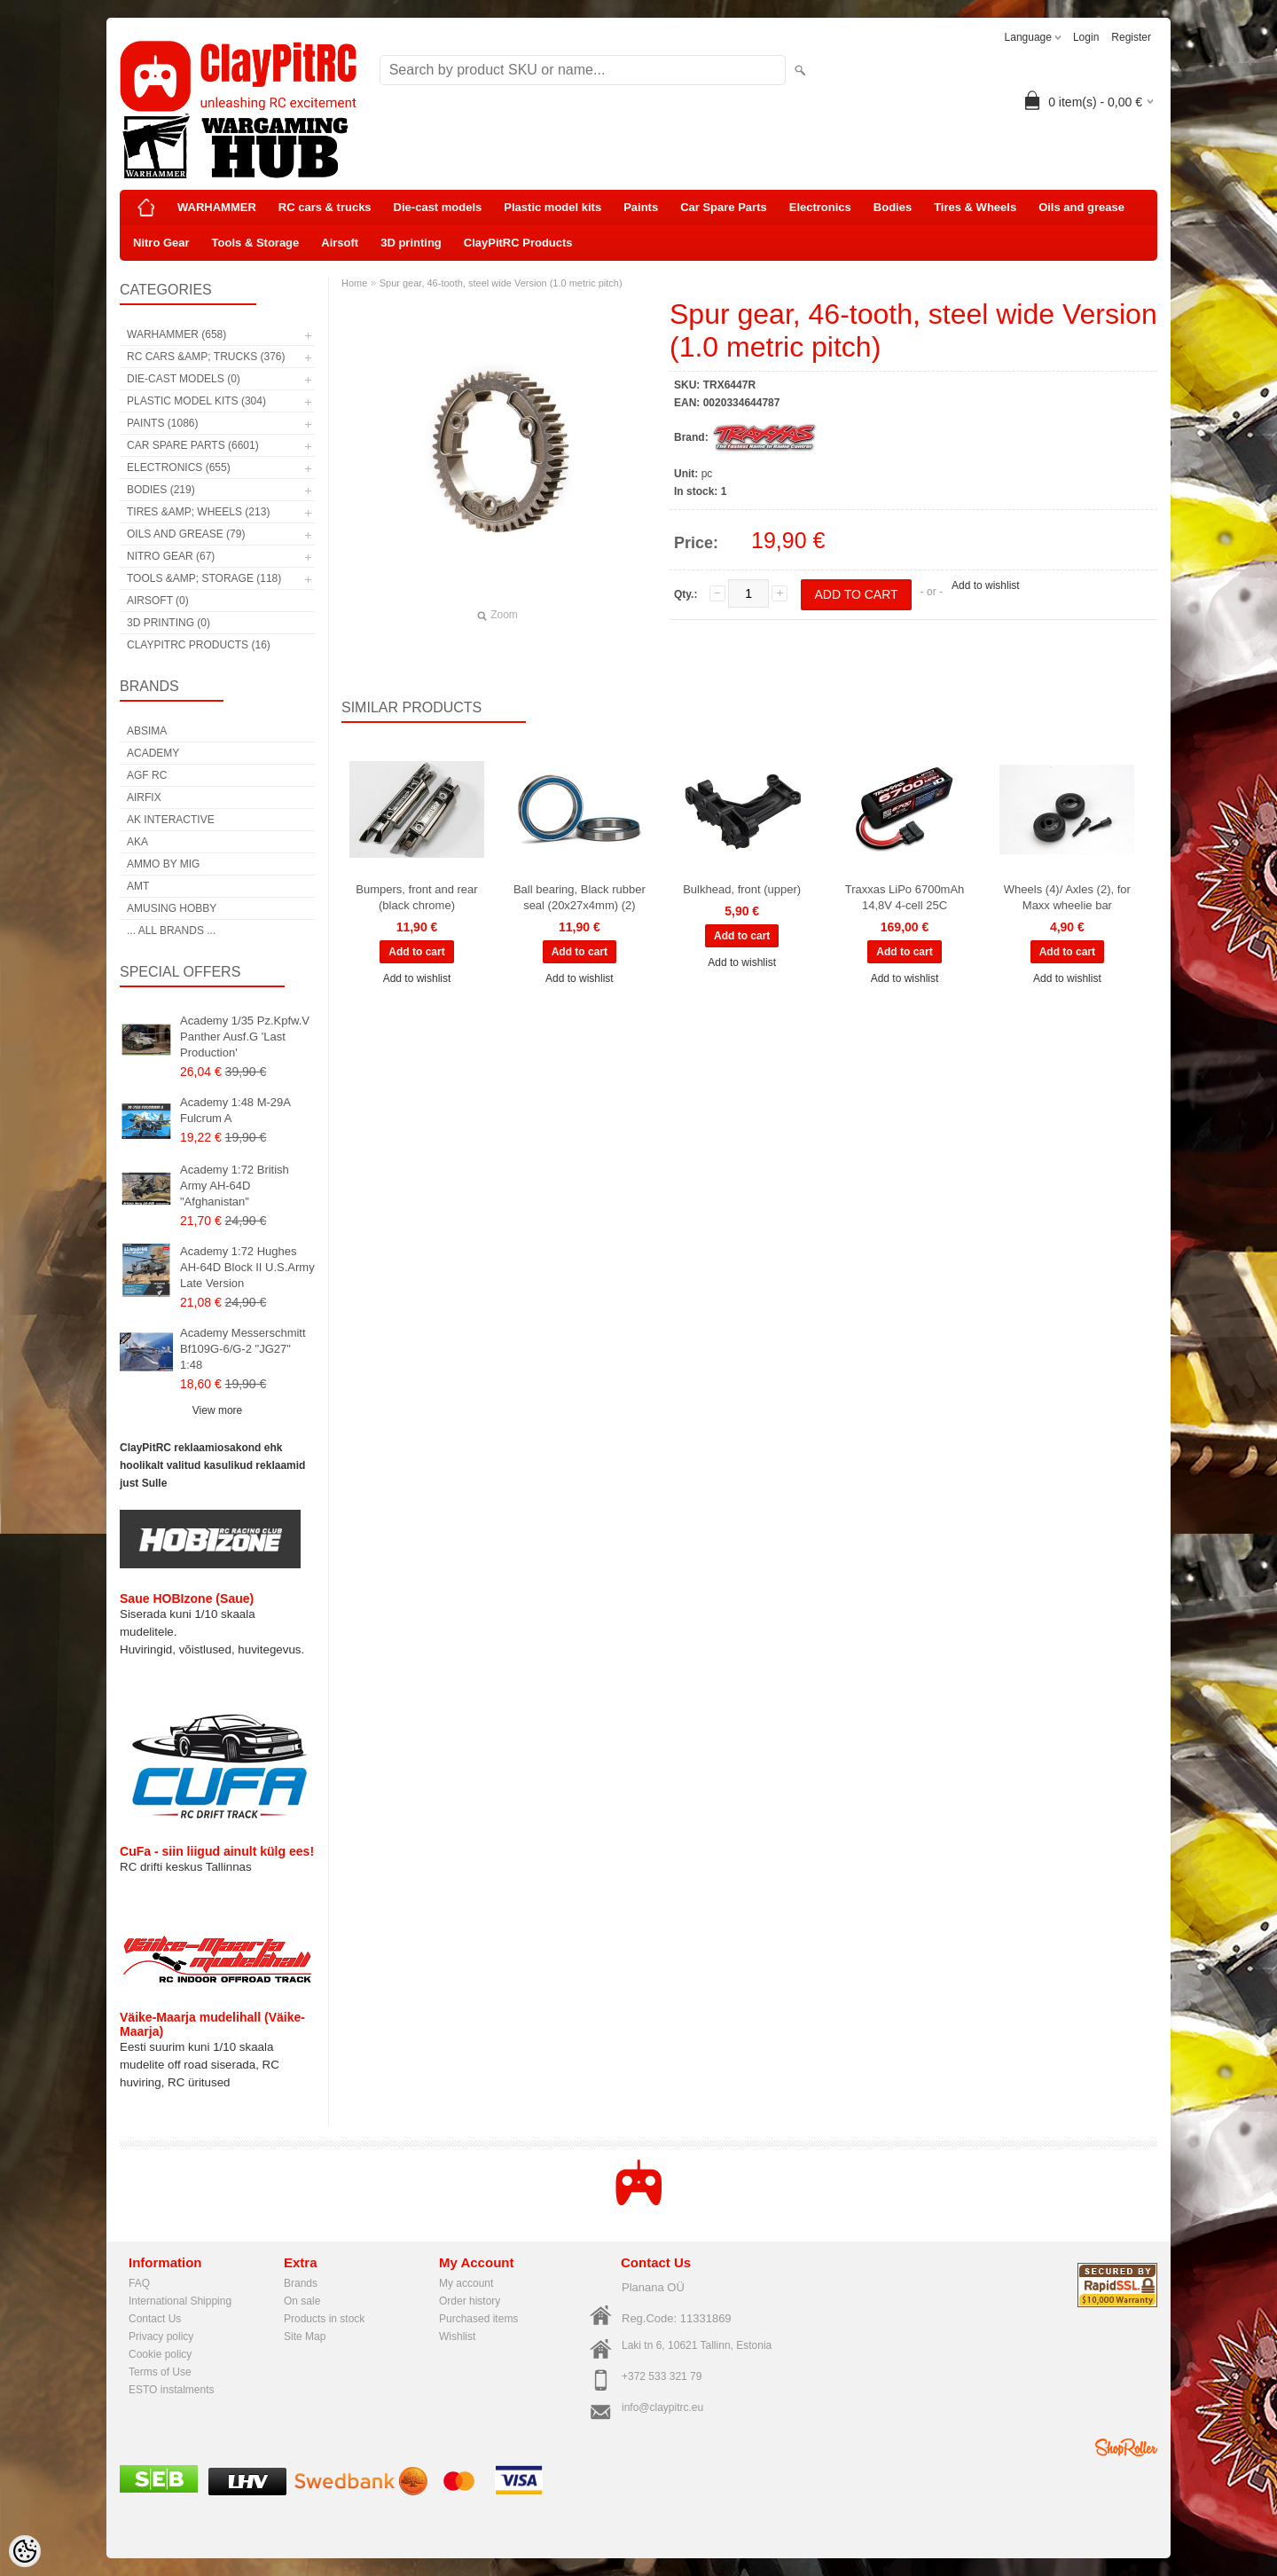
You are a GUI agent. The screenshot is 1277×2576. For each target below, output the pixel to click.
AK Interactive (171, 819)
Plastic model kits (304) (196, 401)
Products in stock (324, 2319)
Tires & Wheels (975, 207)
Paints (640, 207)
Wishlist (457, 2336)
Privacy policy (161, 2336)
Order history (469, 2301)
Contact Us (155, 2319)
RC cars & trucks (325, 207)
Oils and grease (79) (186, 534)
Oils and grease (1081, 207)
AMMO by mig (163, 864)
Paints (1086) (162, 423)
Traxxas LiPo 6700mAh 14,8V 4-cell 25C (905, 897)
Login (1086, 37)
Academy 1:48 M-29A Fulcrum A (235, 1110)
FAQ (139, 2283)
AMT (138, 886)
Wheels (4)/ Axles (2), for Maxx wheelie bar (1067, 897)
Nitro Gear (161, 242)
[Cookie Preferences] (25, 2551)
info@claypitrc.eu (662, 2407)
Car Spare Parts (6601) (193, 445)
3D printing (411, 242)
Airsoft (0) (158, 600)
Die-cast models (438, 207)
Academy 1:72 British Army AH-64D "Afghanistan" (234, 1185)
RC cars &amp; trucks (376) (206, 356)
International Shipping (180, 2301)
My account (466, 2283)
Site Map (304, 2336)
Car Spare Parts (723, 207)
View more (217, 1410)
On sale (302, 2301)
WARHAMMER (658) (176, 334)
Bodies (893, 207)
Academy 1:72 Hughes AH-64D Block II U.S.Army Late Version (247, 1267)
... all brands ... (171, 930)
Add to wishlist (986, 585)
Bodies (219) (161, 489)
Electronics (820, 207)
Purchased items (478, 2319)
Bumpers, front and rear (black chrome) (416, 897)
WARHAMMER (216, 207)
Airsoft (339, 242)
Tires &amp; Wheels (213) (198, 512)
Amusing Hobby (171, 908)
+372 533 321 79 (661, 2376)
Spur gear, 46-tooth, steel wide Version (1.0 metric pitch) (501, 283)
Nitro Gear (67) (171, 556)
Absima (147, 731)
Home (354, 283)
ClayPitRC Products (518, 242)
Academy (153, 753)
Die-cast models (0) (183, 379)
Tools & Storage (256, 242)
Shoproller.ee (1126, 2447)
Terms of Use (160, 2372)
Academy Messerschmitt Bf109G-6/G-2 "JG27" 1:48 (243, 1348)
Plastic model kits (552, 207)
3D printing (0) (168, 623)
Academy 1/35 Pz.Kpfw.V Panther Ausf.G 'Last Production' (244, 1036)
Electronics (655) (179, 467)
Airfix (144, 797)
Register (1131, 37)
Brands (300, 2283)
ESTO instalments (171, 2390)
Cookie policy (160, 2354)
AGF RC (147, 775)
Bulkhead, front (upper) (742, 889)
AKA (137, 842)
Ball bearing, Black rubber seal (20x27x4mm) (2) (579, 897)
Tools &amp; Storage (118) (204, 578)
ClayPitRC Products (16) (198, 645)
